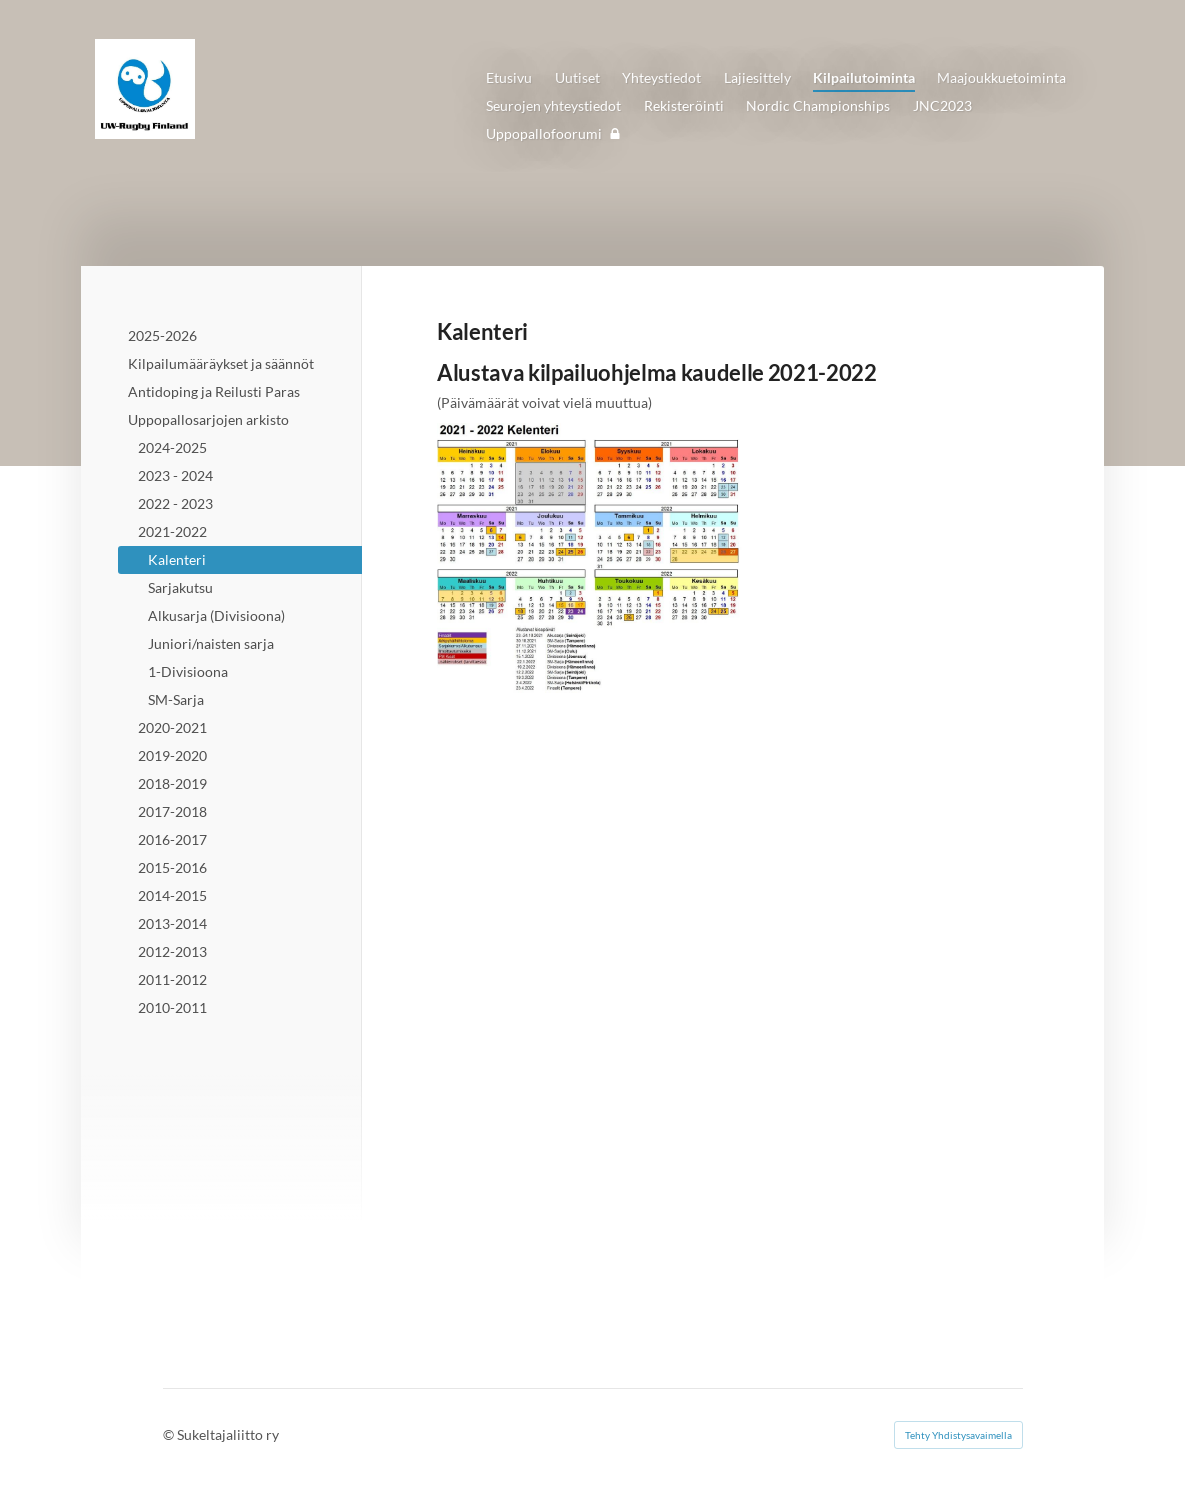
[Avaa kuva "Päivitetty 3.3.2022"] (590, 558)
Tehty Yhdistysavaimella (958, 1435)
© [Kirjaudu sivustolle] (170, 1434)
